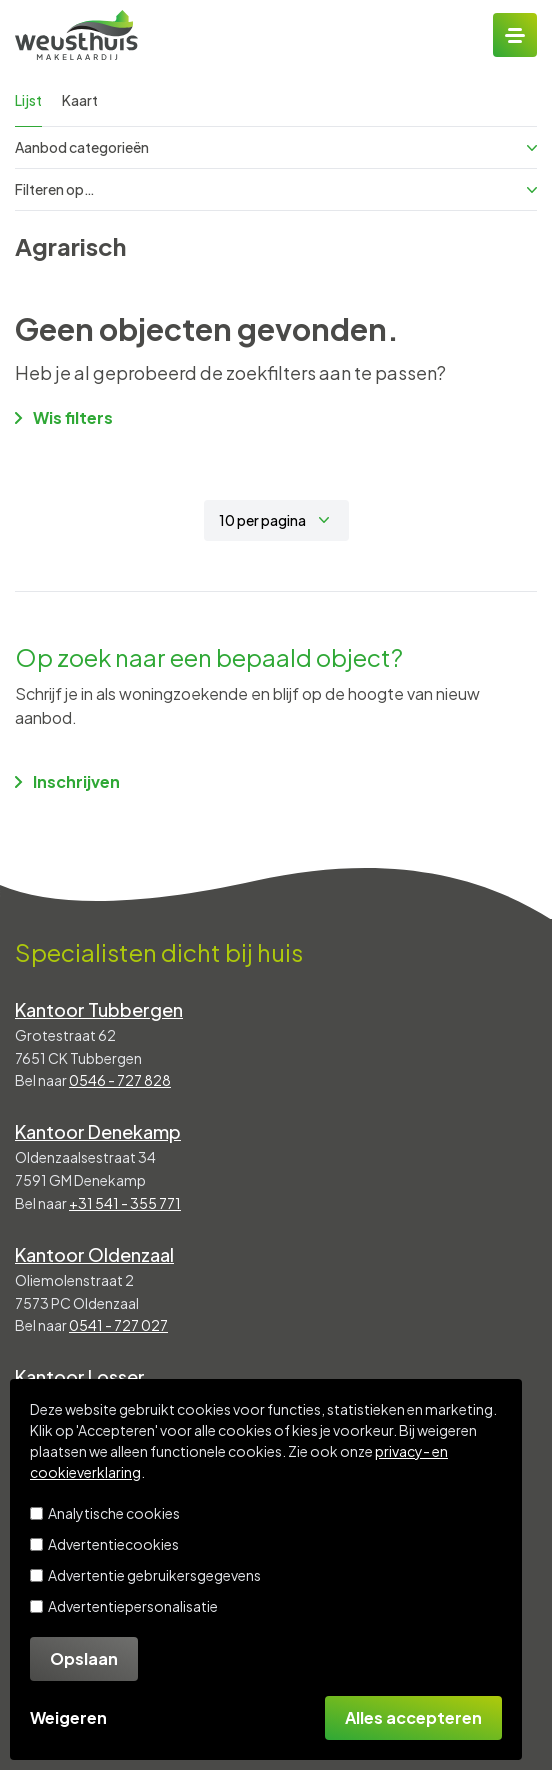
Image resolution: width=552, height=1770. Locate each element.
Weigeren (68, 1717)
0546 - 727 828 (120, 1080)
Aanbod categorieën (276, 147)
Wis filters (64, 417)
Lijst (28, 100)
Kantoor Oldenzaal (94, 1254)
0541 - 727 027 (118, 1325)
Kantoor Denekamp (98, 1131)
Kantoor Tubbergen (99, 1009)
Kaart (80, 100)
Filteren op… (276, 189)
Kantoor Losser (80, 1376)
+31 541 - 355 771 (125, 1203)
